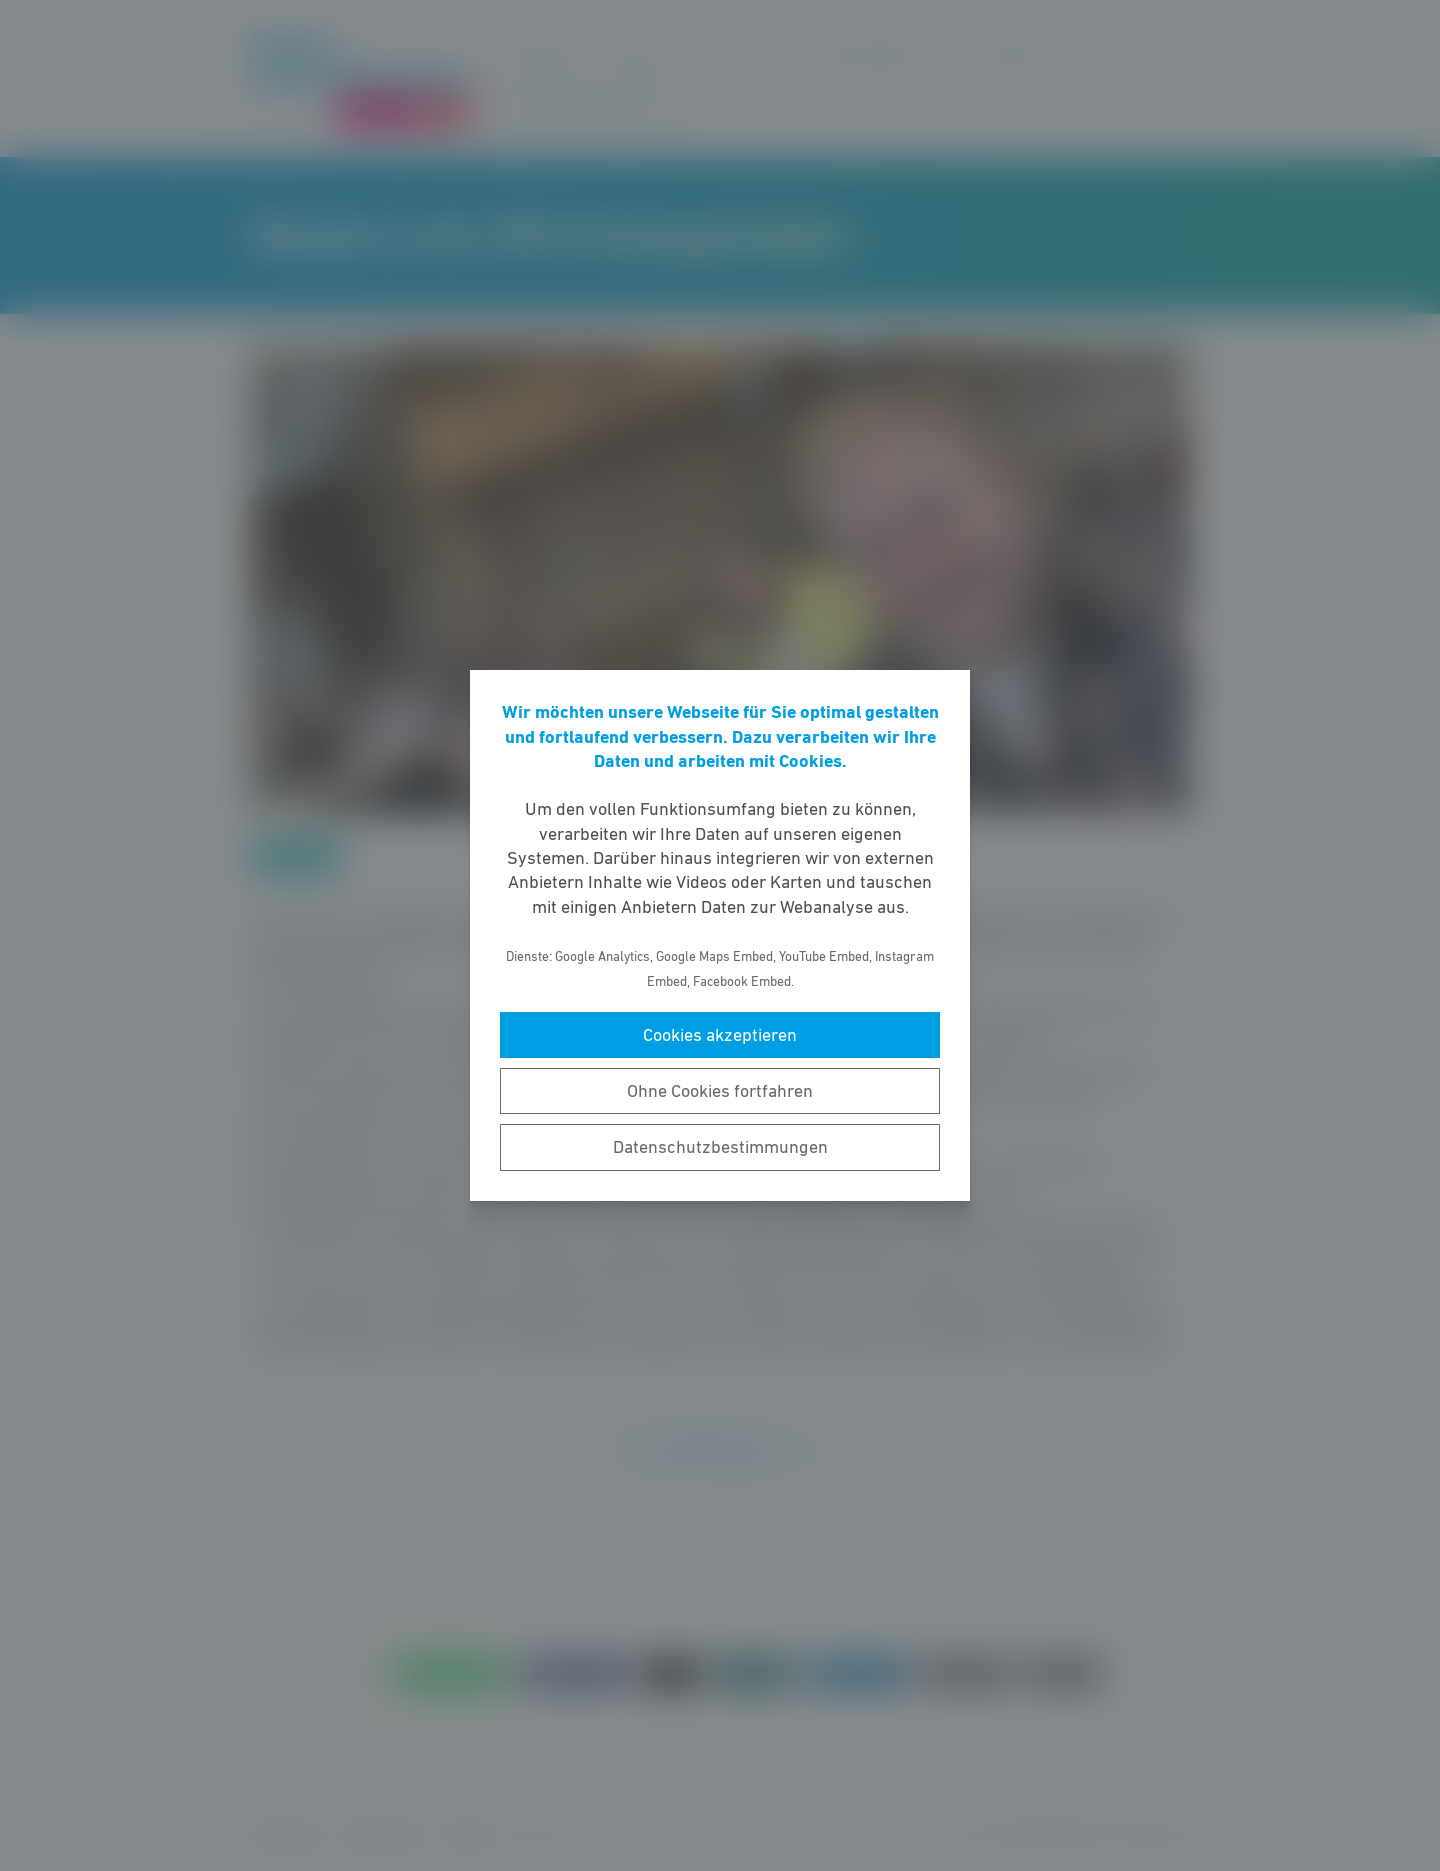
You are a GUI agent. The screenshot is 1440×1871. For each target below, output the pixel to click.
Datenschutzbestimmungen (720, 1147)
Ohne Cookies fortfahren (720, 1091)
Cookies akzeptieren (720, 1035)
